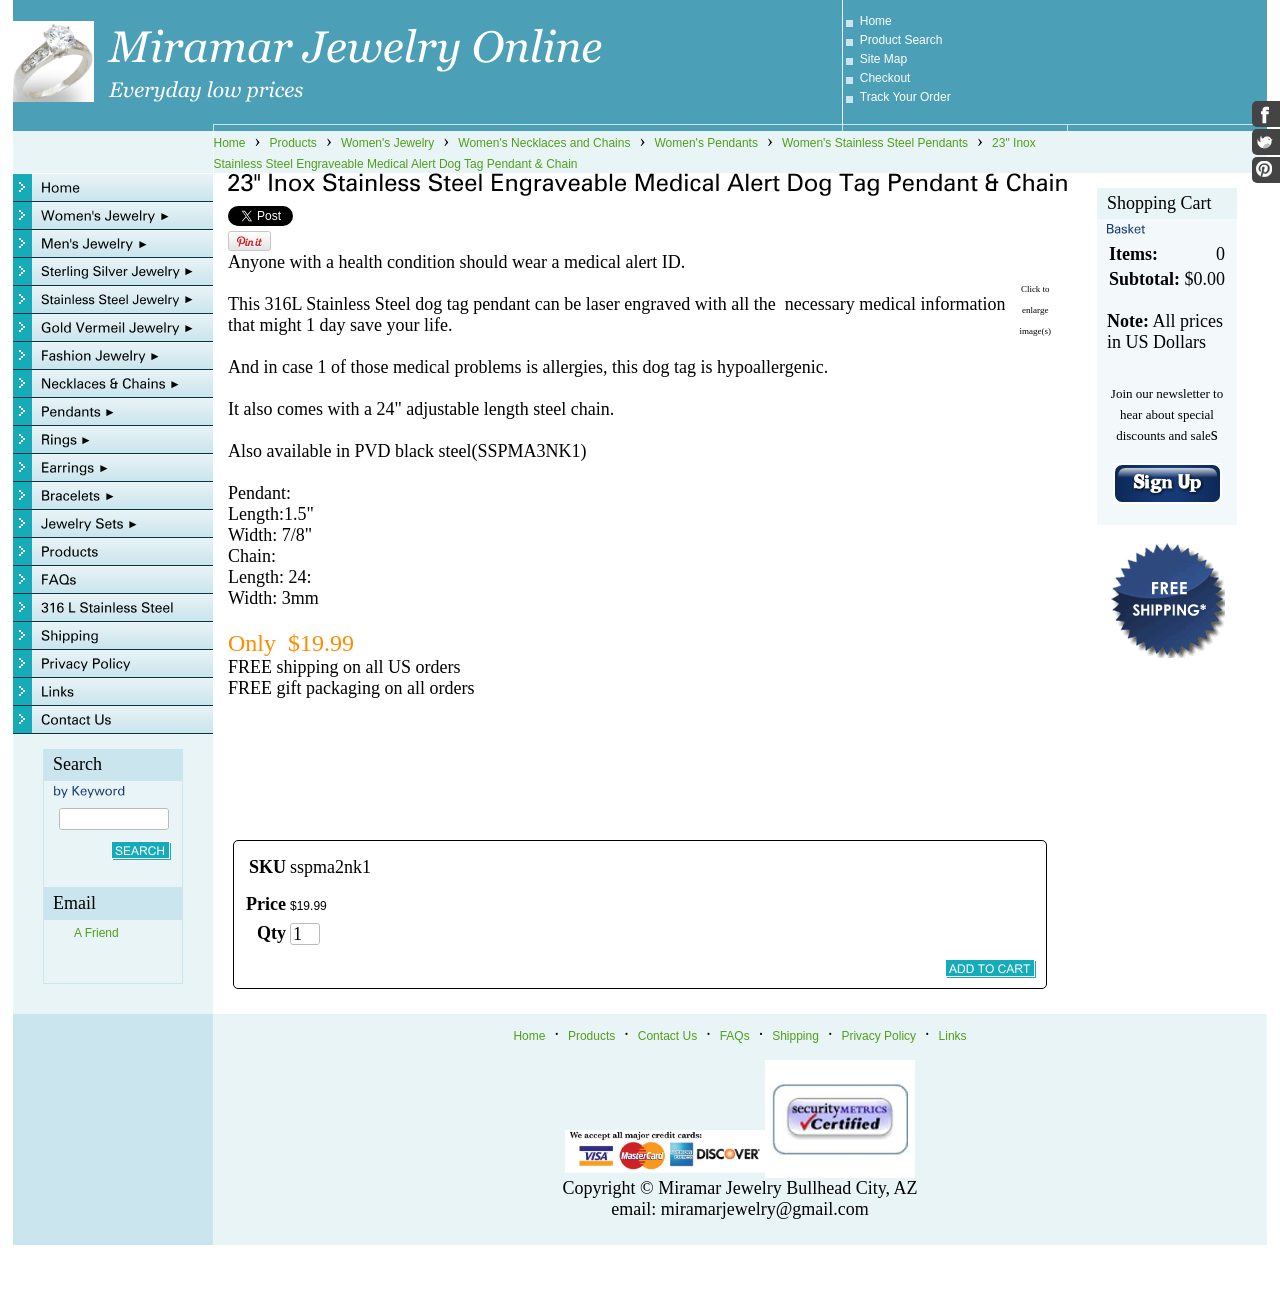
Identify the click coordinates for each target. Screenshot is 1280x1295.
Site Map (883, 59)
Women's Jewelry (387, 143)
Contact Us (667, 1036)
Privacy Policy (878, 1036)
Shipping (795, 1036)
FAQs (735, 1036)
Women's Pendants (705, 143)
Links (953, 1036)
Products (293, 143)
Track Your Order (905, 97)
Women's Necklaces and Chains (544, 143)
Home (876, 21)
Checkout (885, 78)
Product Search (901, 40)
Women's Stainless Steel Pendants (875, 143)
